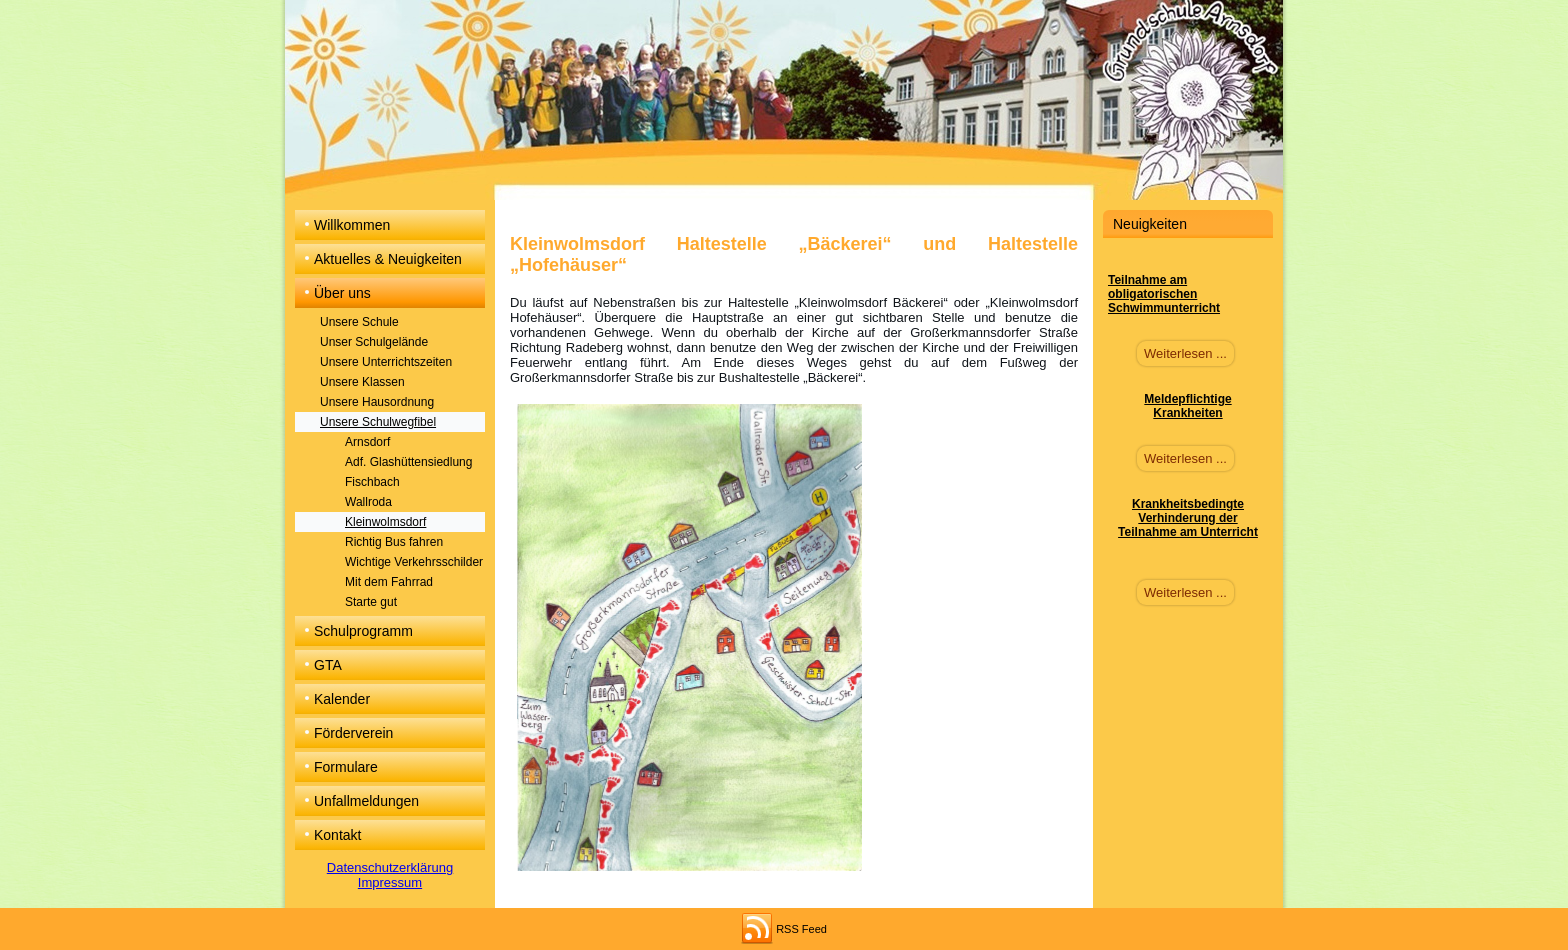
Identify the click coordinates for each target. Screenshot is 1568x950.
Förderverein (353, 733)
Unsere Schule (359, 322)
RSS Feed (801, 929)
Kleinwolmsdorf (385, 522)
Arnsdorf (367, 442)
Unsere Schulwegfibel (378, 422)
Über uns (342, 293)
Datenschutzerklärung (390, 867)
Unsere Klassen (362, 382)
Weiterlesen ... (1185, 353)
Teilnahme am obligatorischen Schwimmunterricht (1164, 294)
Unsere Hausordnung (377, 402)
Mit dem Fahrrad (389, 582)
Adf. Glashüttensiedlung (408, 462)
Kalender (342, 699)
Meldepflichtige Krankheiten (1187, 406)
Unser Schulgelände (374, 342)
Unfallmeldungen (366, 801)
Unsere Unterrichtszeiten (386, 362)
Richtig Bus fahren (394, 542)
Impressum (390, 882)
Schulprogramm (363, 631)
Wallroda (368, 502)
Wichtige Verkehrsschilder (414, 562)
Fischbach (372, 482)
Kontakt (337, 835)
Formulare (346, 767)
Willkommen (352, 225)
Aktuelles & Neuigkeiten (388, 259)
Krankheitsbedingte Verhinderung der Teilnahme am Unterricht (1188, 518)
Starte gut (371, 602)
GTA (328, 665)
